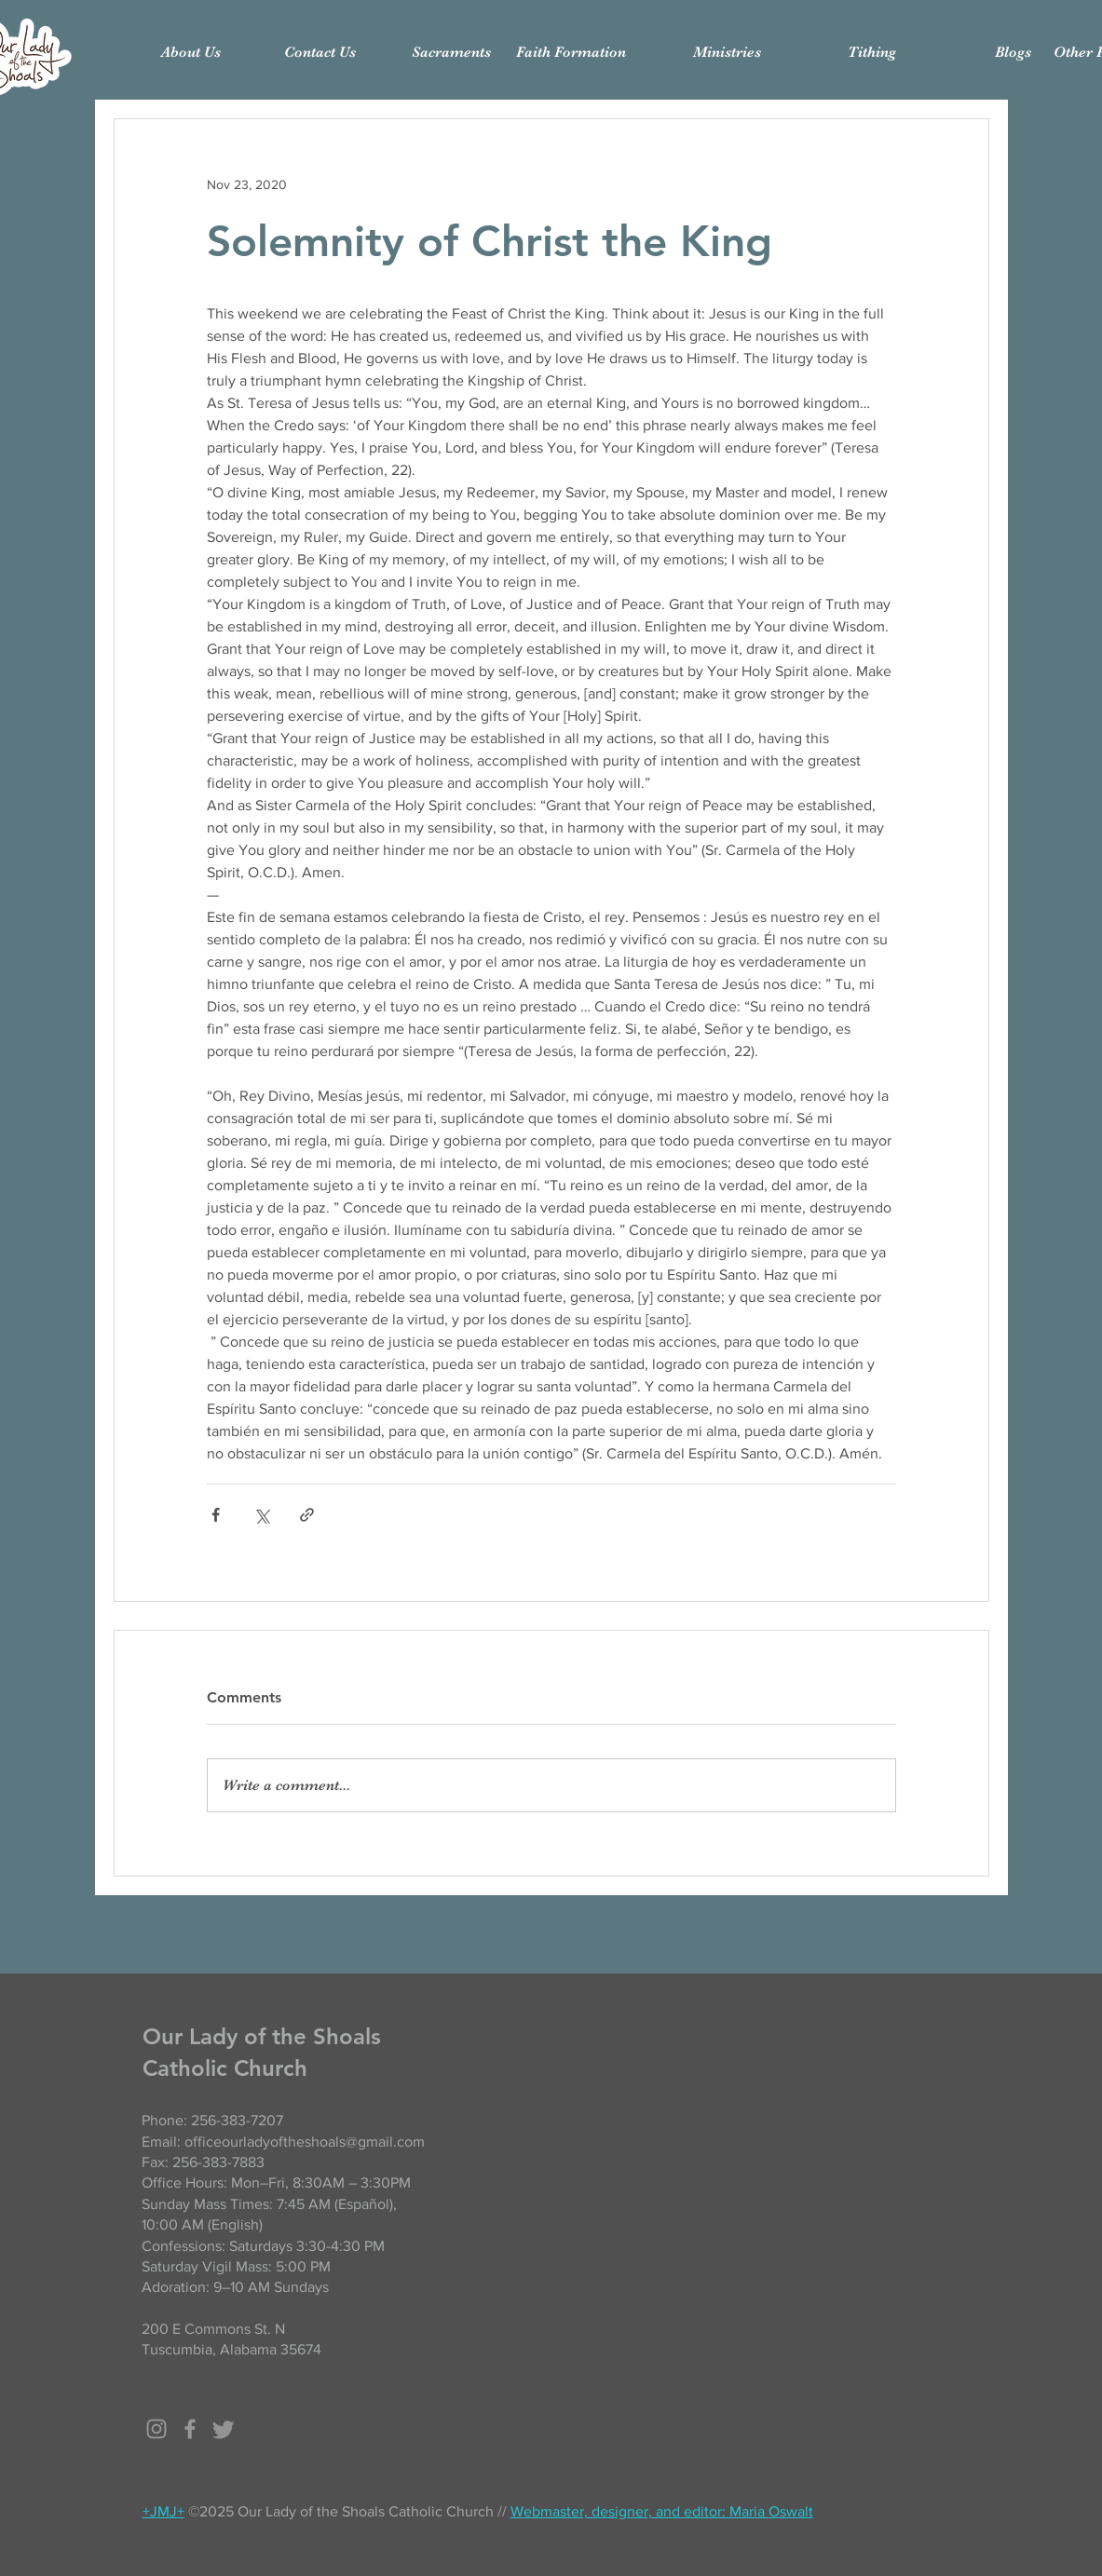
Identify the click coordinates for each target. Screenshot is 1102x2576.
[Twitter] (224, 2429)
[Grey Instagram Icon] (156, 2429)
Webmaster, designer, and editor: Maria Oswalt (661, 2511)
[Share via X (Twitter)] (261, 1515)
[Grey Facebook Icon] (190, 2429)
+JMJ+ (163, 2511)
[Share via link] (307, 1515)
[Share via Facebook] (215, 1515)
